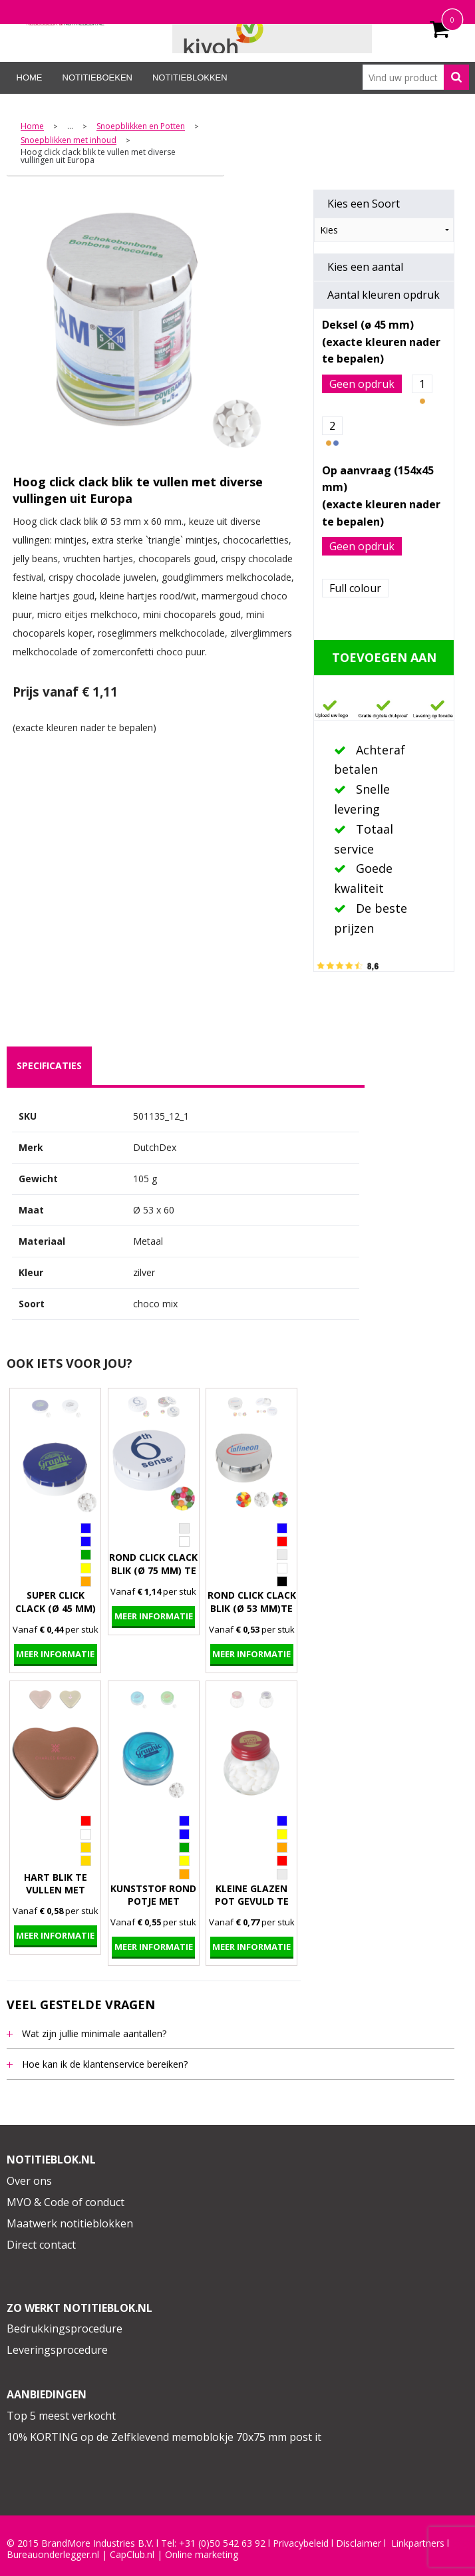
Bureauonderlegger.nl (53, 2554)
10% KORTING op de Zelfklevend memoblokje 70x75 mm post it (164, 2437)
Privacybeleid (301, 2543)
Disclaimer (358, 2543)
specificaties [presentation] (49, 1065)
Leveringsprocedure (57, 2349)
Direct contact (41, 2244)
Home (30, 77)
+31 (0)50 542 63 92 (222, 2543)
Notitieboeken (97, 77)
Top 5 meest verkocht (61, 2415)
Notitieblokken (190, 77)
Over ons (29, 2181)
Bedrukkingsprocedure (64, 2328)
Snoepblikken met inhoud (68, 140)
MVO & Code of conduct (65, 2202)
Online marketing (201, 2554)
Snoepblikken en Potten (140, 126)
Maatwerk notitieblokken (70, 2223)
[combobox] (416, 77)
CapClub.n (131, 2554)
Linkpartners (417, 2543)
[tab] (49, 1065)
